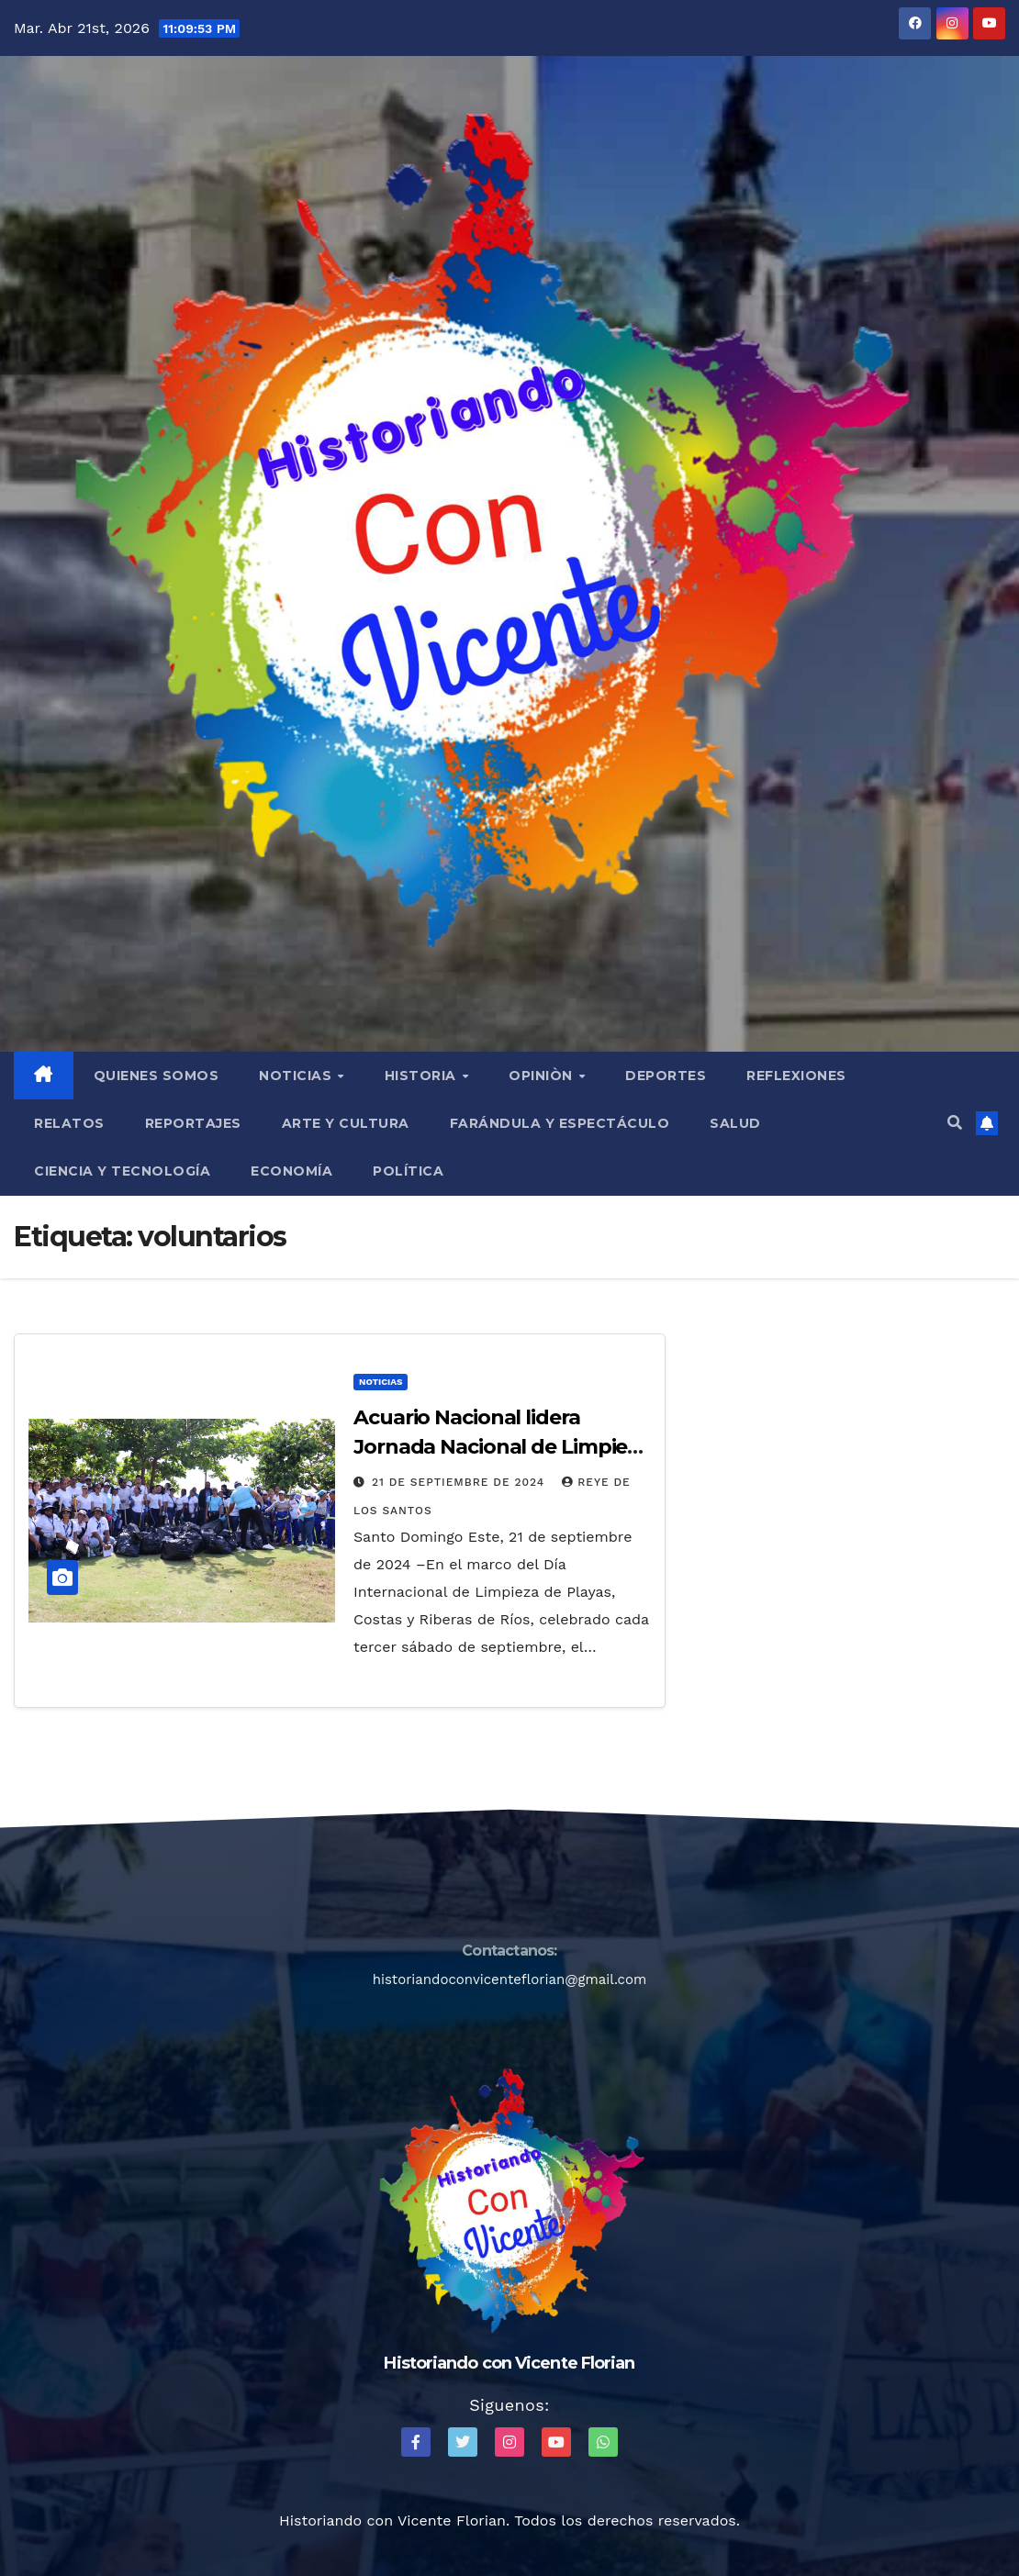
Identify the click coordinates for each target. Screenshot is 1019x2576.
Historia (423, 1075)
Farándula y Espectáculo (560, 1123)
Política (408, 1171)
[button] (954, 1123)
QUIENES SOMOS (156, 1075)
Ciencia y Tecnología (122, 1171)
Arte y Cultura (345, 1123)
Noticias (297, 1075)
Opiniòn (543, 1075)
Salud (735, 1123)
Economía (291, 1171)
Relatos (69, 1123)
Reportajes (193, 1123)
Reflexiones (796, 1075)
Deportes (665, 1075)
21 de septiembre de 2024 (460, 1482)
